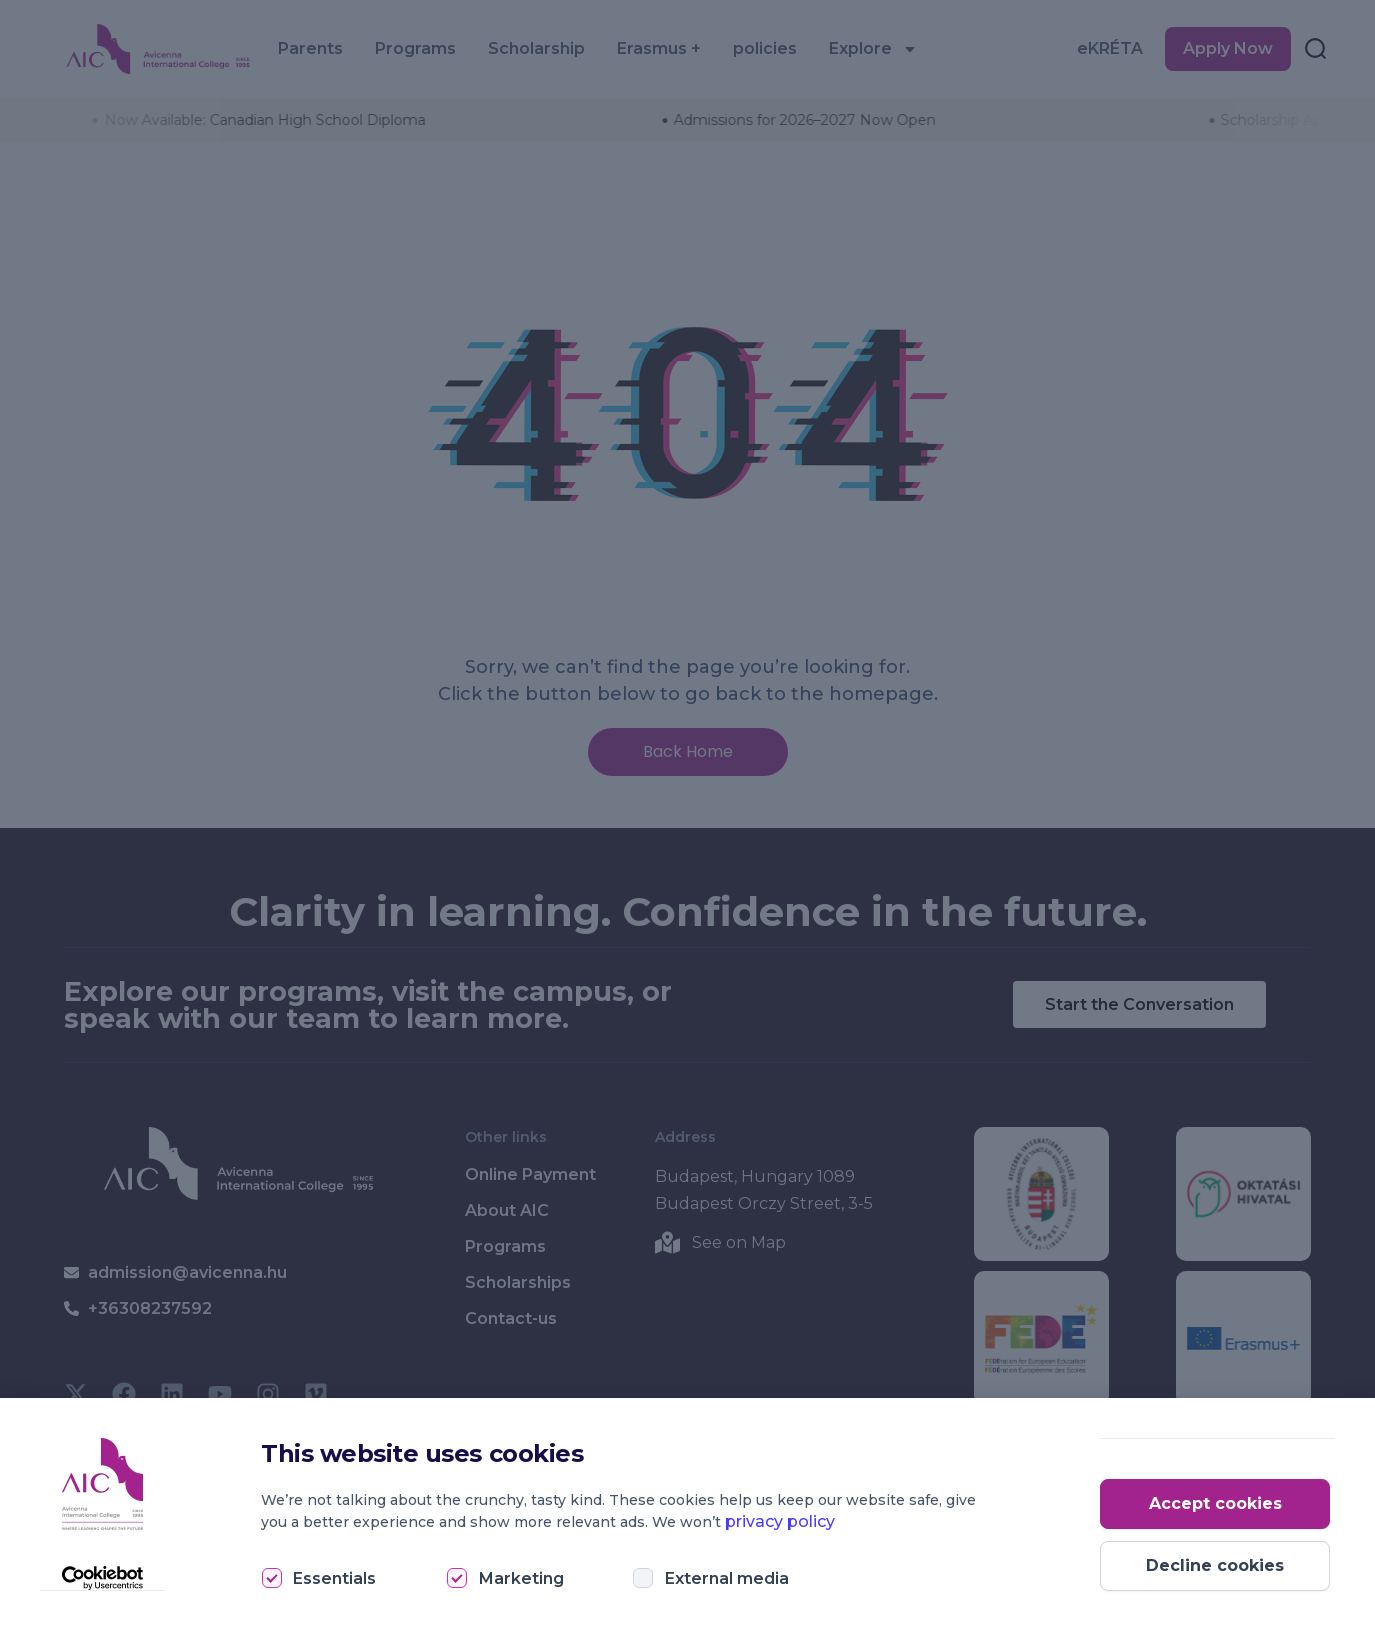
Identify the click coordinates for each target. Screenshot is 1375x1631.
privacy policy (780, 1521)
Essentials (334, 1578)
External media (727, 1578)
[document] (687, 815)
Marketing (521, 1578)
